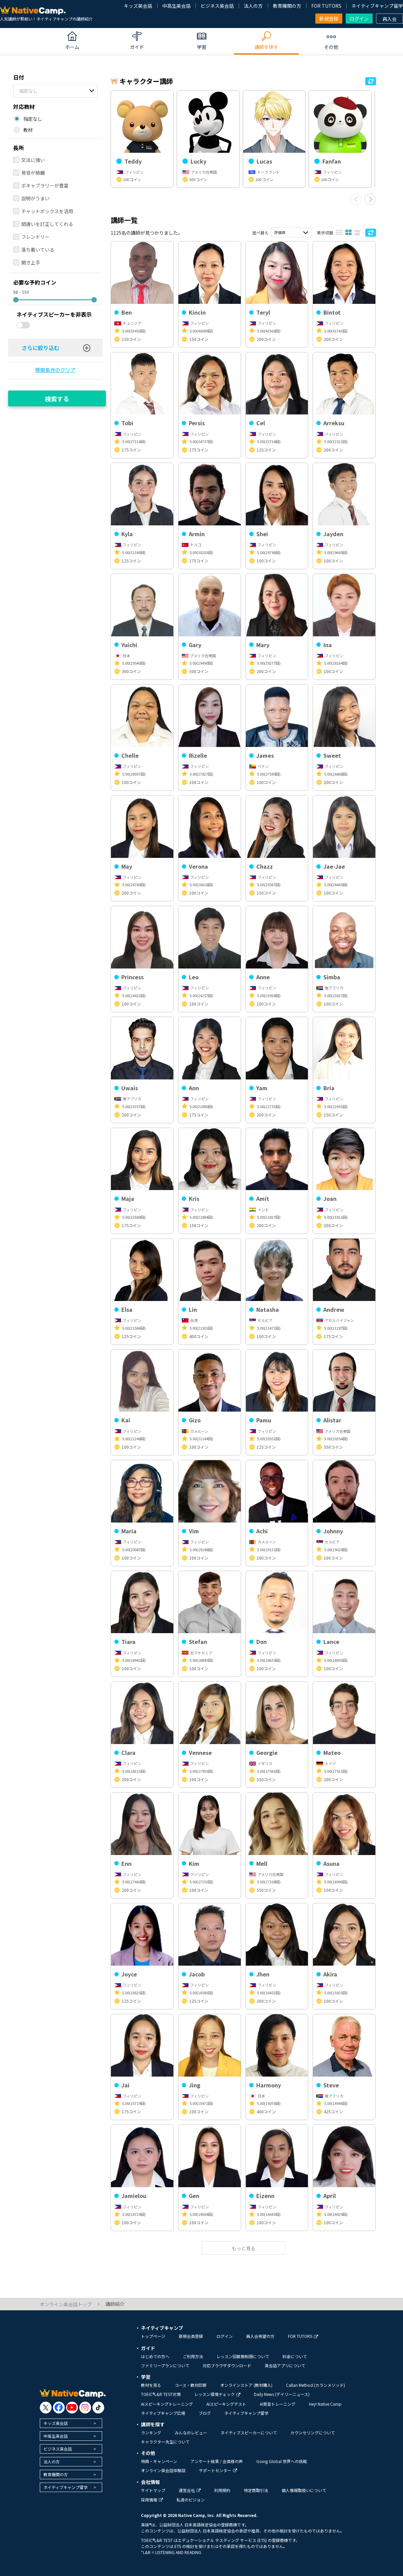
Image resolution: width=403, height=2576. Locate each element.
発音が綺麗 (33, 172)
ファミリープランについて (165, 2365)
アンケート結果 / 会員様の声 (217, 2461)
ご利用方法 (193, 2356)
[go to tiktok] (98, 2407)
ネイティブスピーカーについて (249, 2432)
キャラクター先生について (165, 2441)
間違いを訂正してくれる (47, 224)
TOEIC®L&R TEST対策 (161, 2394)
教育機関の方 (287, 5)
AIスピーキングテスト (226, 2404)
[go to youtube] (72, 2407)
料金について (295, 2356)
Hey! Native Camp (325, 2404)
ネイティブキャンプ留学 (377, 5)
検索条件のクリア (55, 369)
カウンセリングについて (312, 2432)
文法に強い (33, 159)
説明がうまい (35, 198)
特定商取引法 (256, 2490)
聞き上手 (30, 262)
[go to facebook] (59, 2407)
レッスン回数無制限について (243, 2356)
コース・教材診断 (191, 2385)
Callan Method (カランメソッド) (315, 2385)
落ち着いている (37, 249)
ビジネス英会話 (217, 5)
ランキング (151, 2432)
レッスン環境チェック (217, 2394)
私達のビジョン (190, 2499)
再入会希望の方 (260, 2336)
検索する (57, 398)
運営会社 (190, 2490)
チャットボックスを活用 (47, 211)
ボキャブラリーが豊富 (44, 185)
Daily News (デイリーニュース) (282, 2394)
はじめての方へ (155, 2356)
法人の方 (253, 5)
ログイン (359, 18)
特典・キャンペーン (159, 2461)
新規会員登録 (191, 2336)
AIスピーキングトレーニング (167, 2404)
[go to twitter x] (46, 2407)
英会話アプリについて (285, 2365)
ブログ (205, 2413)
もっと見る (243, 2248)
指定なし (28, 90)
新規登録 (328, 18)
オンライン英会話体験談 (163, 2470)
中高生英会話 (176, 5)
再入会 (389, 19)
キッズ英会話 (138, 5)
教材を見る (151, 2385)
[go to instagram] (85, 2407)
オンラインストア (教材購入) (246, 2385)
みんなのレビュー (191, 2432)
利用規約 (222, 2490)
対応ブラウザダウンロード (227, 2365)
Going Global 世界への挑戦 (281, 2461)
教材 (28, 129)
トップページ (153, 2336)
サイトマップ (153, 2490)
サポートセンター (218, 2470)
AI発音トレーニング (277, 2404)
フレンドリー (35, 236)
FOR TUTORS (326, 5)
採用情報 (152, 2499)
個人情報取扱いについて (304, 2490)
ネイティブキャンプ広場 (163, 2413)
